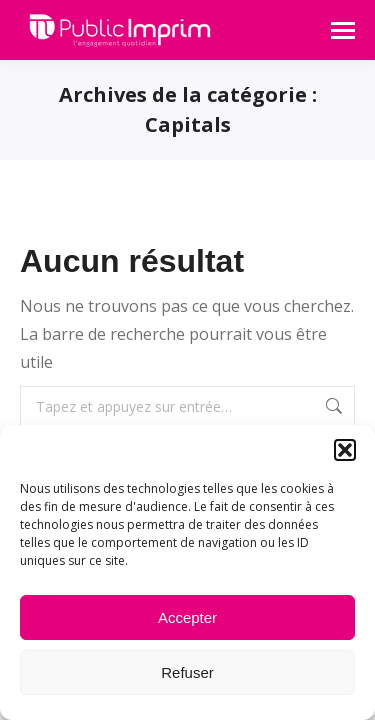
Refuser (187, 672)
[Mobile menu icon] (343, 30)
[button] (345, 450)
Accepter (187, 617)
